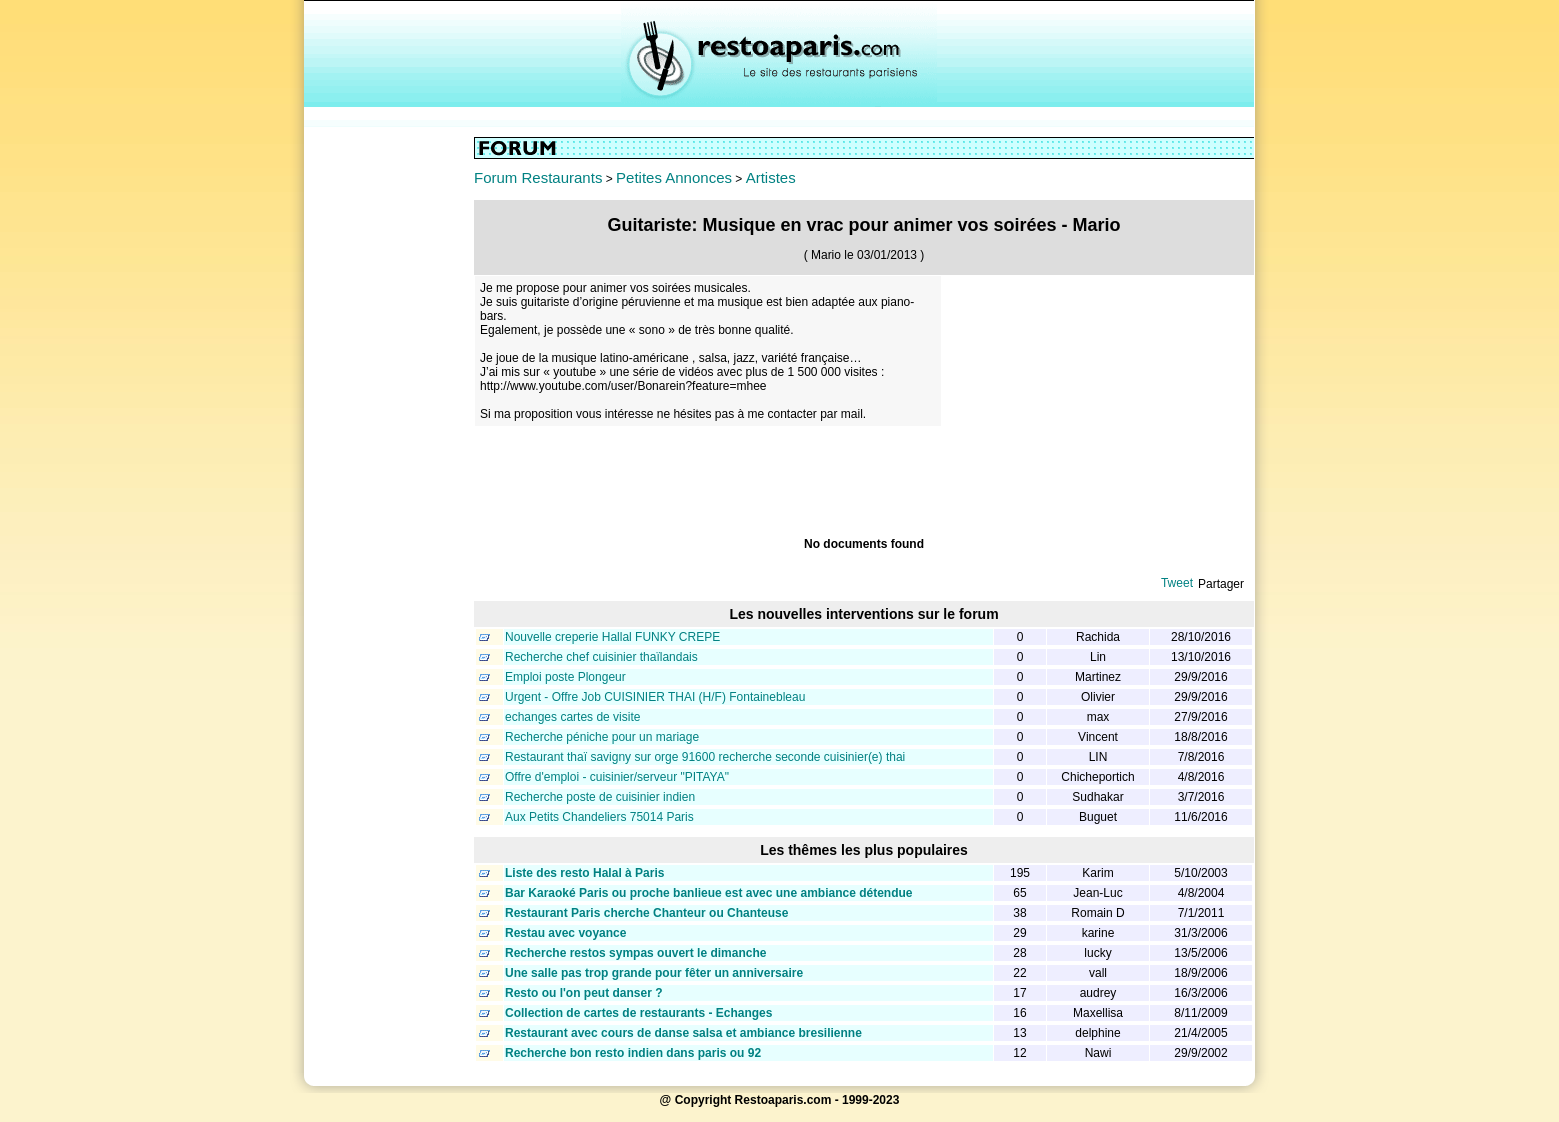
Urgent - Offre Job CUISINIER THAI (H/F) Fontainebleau (655, 697)
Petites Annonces (674, 177)
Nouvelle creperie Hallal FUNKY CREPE (612, 637)
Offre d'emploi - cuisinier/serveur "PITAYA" (617, 777)
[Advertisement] (389, 437)
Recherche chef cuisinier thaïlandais (601, 657)
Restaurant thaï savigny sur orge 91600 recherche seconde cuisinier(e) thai (705, 757)
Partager (1221, 584)
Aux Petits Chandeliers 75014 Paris (599, 817)
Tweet (1177, 583)
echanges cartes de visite (572, 717)
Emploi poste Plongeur (565, 677)
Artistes (771, 177)
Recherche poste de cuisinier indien (600, 797)
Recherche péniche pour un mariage (602, 737)
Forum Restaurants (538, 177)
